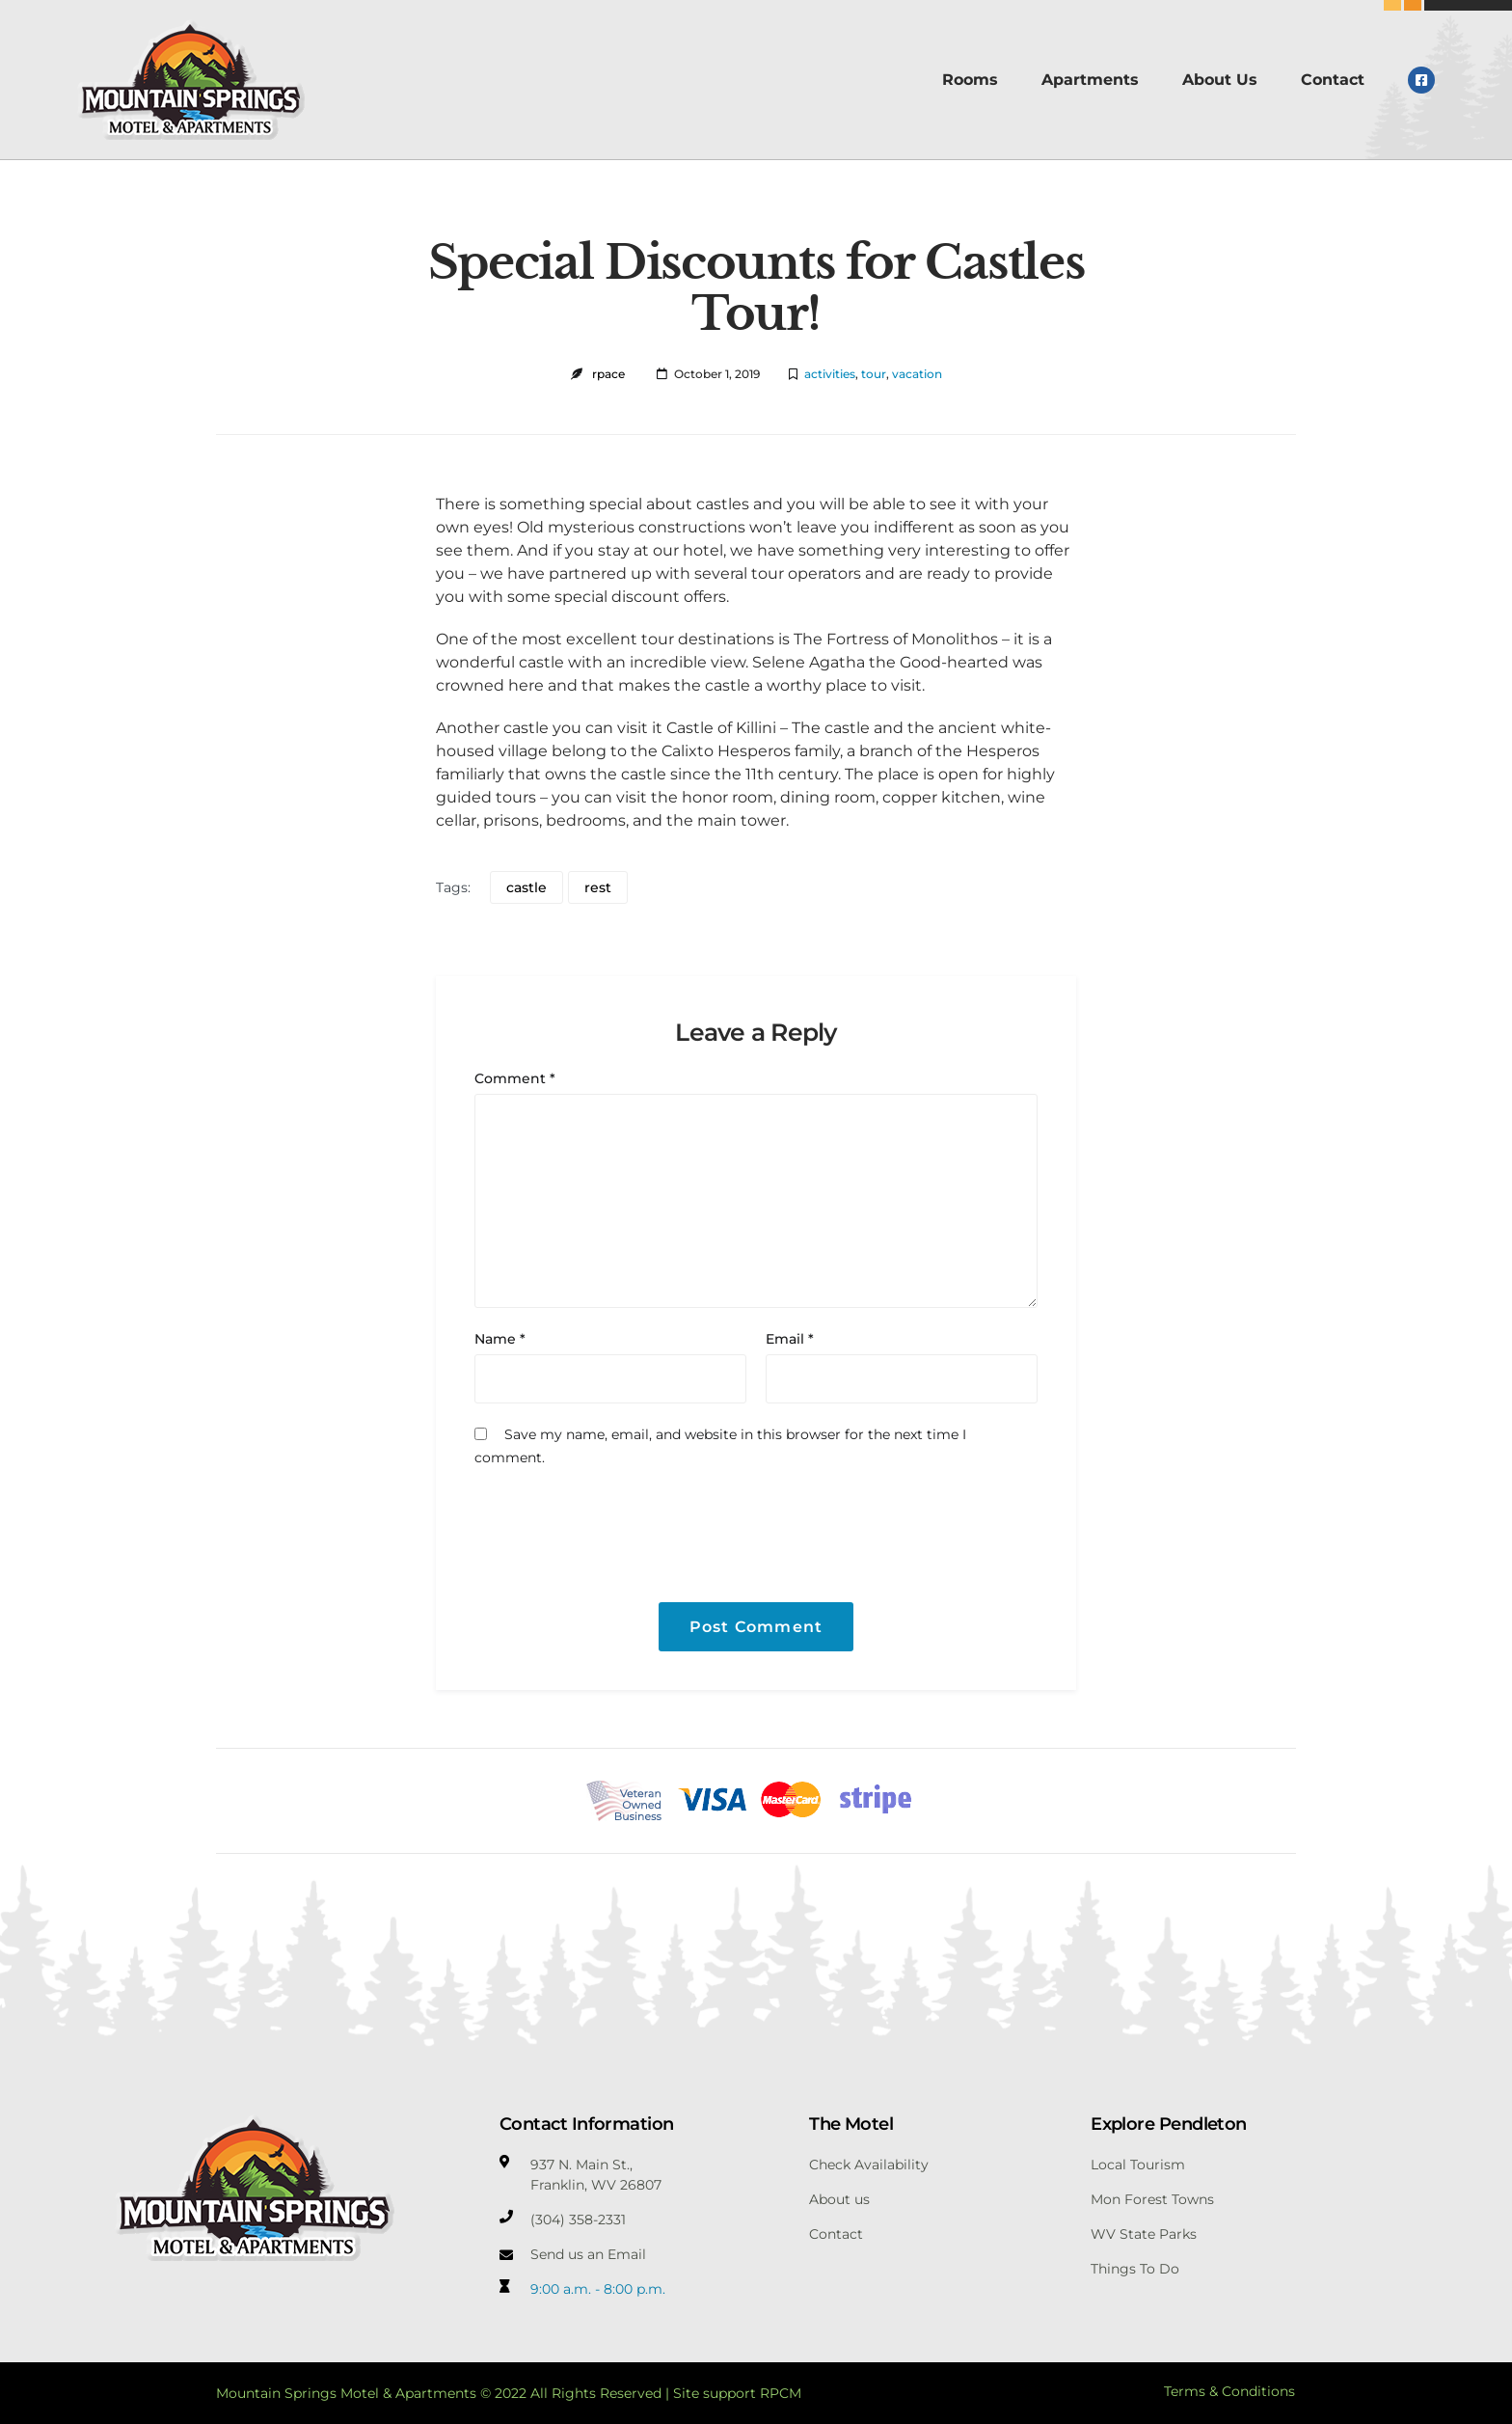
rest (597, 887)
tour (873, 374)
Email (790, 1339)
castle (526, 887)
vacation (917, 374)
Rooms (970, 79)
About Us (1219, 79)
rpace (608, 374)
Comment (514, 1078)
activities (829, 374)
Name (500, 1339)
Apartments (1090, 79)
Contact (1332, 79)
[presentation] (605, 1522)
